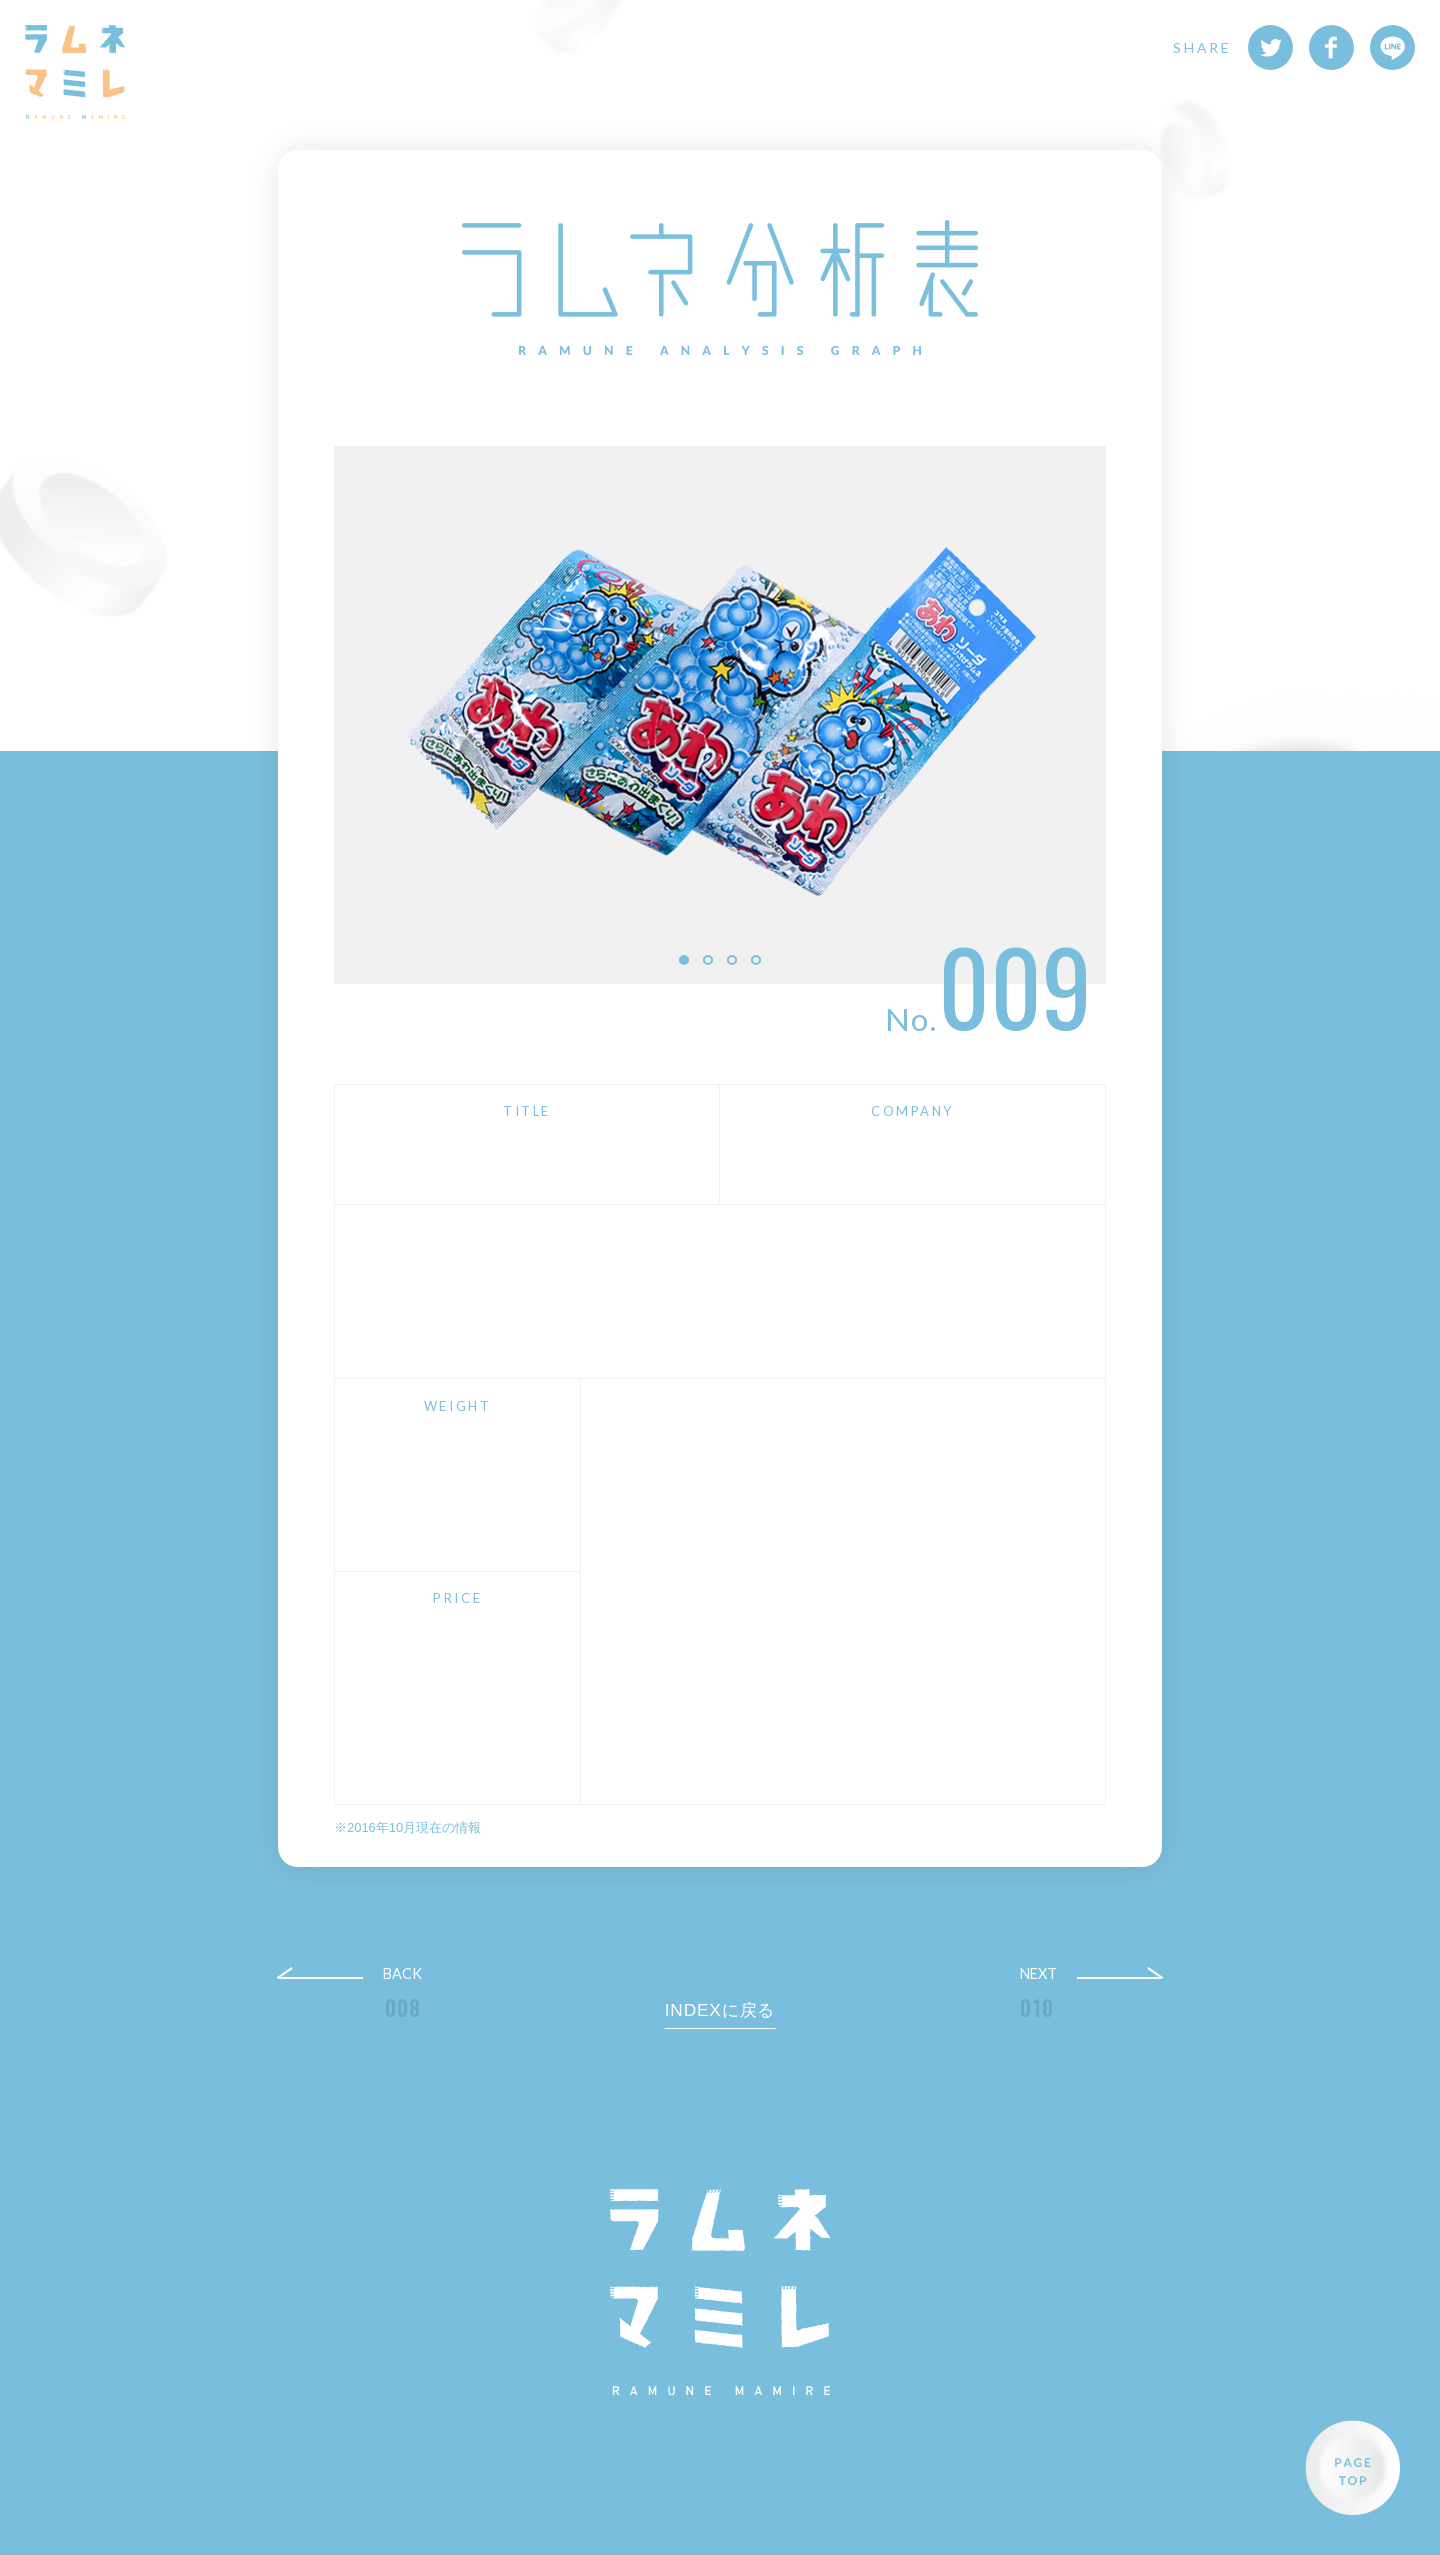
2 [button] (708, 960)
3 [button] (732, 960)
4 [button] (756, 960)
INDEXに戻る (720, 2010)
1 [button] (684, 960)
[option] (720, 714)
